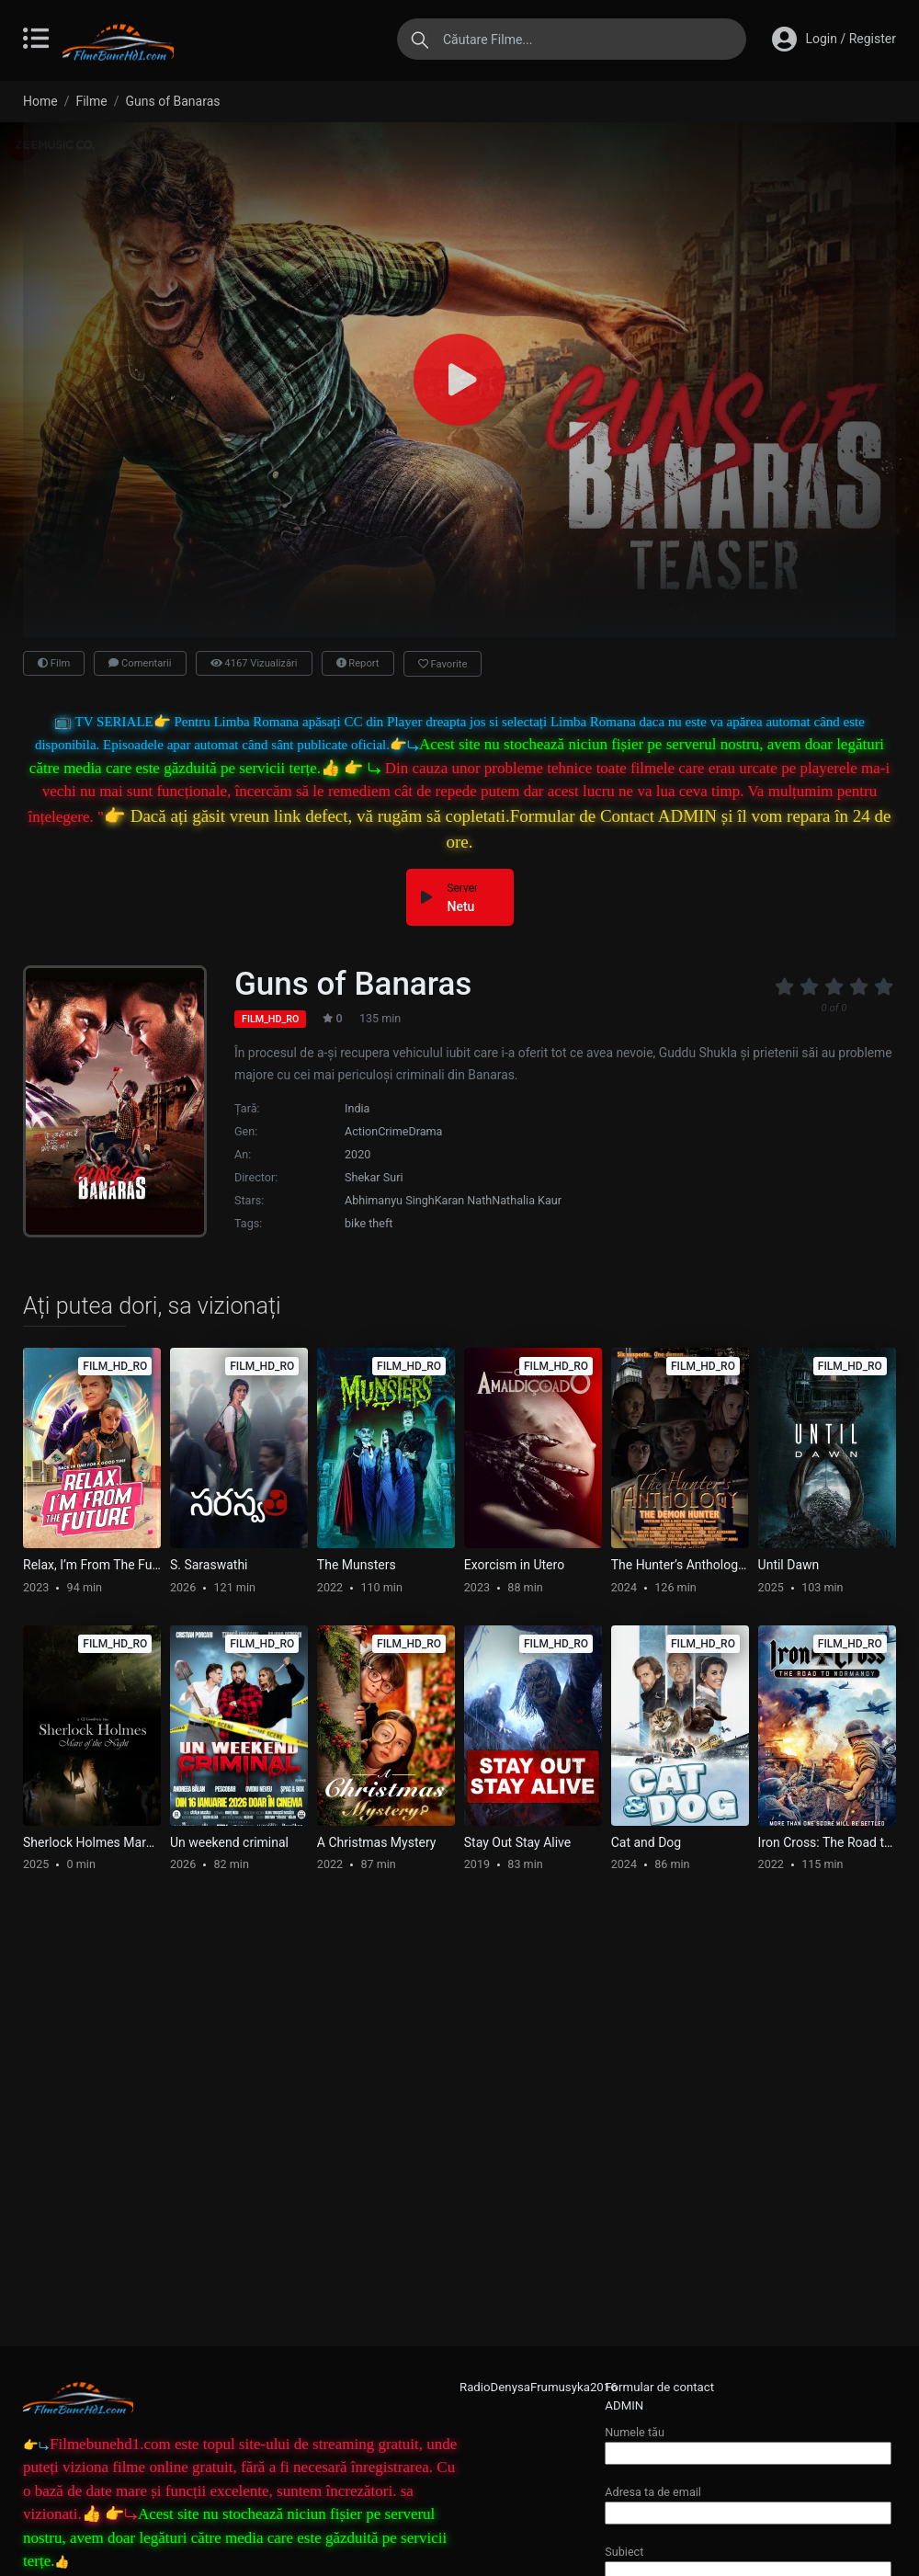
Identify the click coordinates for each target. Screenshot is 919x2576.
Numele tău (748, 2442)
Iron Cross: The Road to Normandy (827, 1842)
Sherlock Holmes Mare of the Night (92, 1842)
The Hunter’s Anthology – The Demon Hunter (680, 1564)
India (357, 1108)
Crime (393, 1131)
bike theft (368, 1223)
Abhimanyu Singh (390, 1200)
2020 (357, 1154)
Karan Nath (464, 1200)
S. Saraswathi (209, 1564)
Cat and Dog (646, 1842)
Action (361, 1131)
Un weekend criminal (229, 1842)
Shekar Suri (374, 1177)
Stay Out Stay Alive (517, 1842)
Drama (425, 1131)
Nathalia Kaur (527, 1200)
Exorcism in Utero (514, 1564)
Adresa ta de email (748, 2502)
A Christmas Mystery (377, 1842)
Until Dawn (789, 1564)
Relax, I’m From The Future (92, 1564)
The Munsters (356, 1564)
